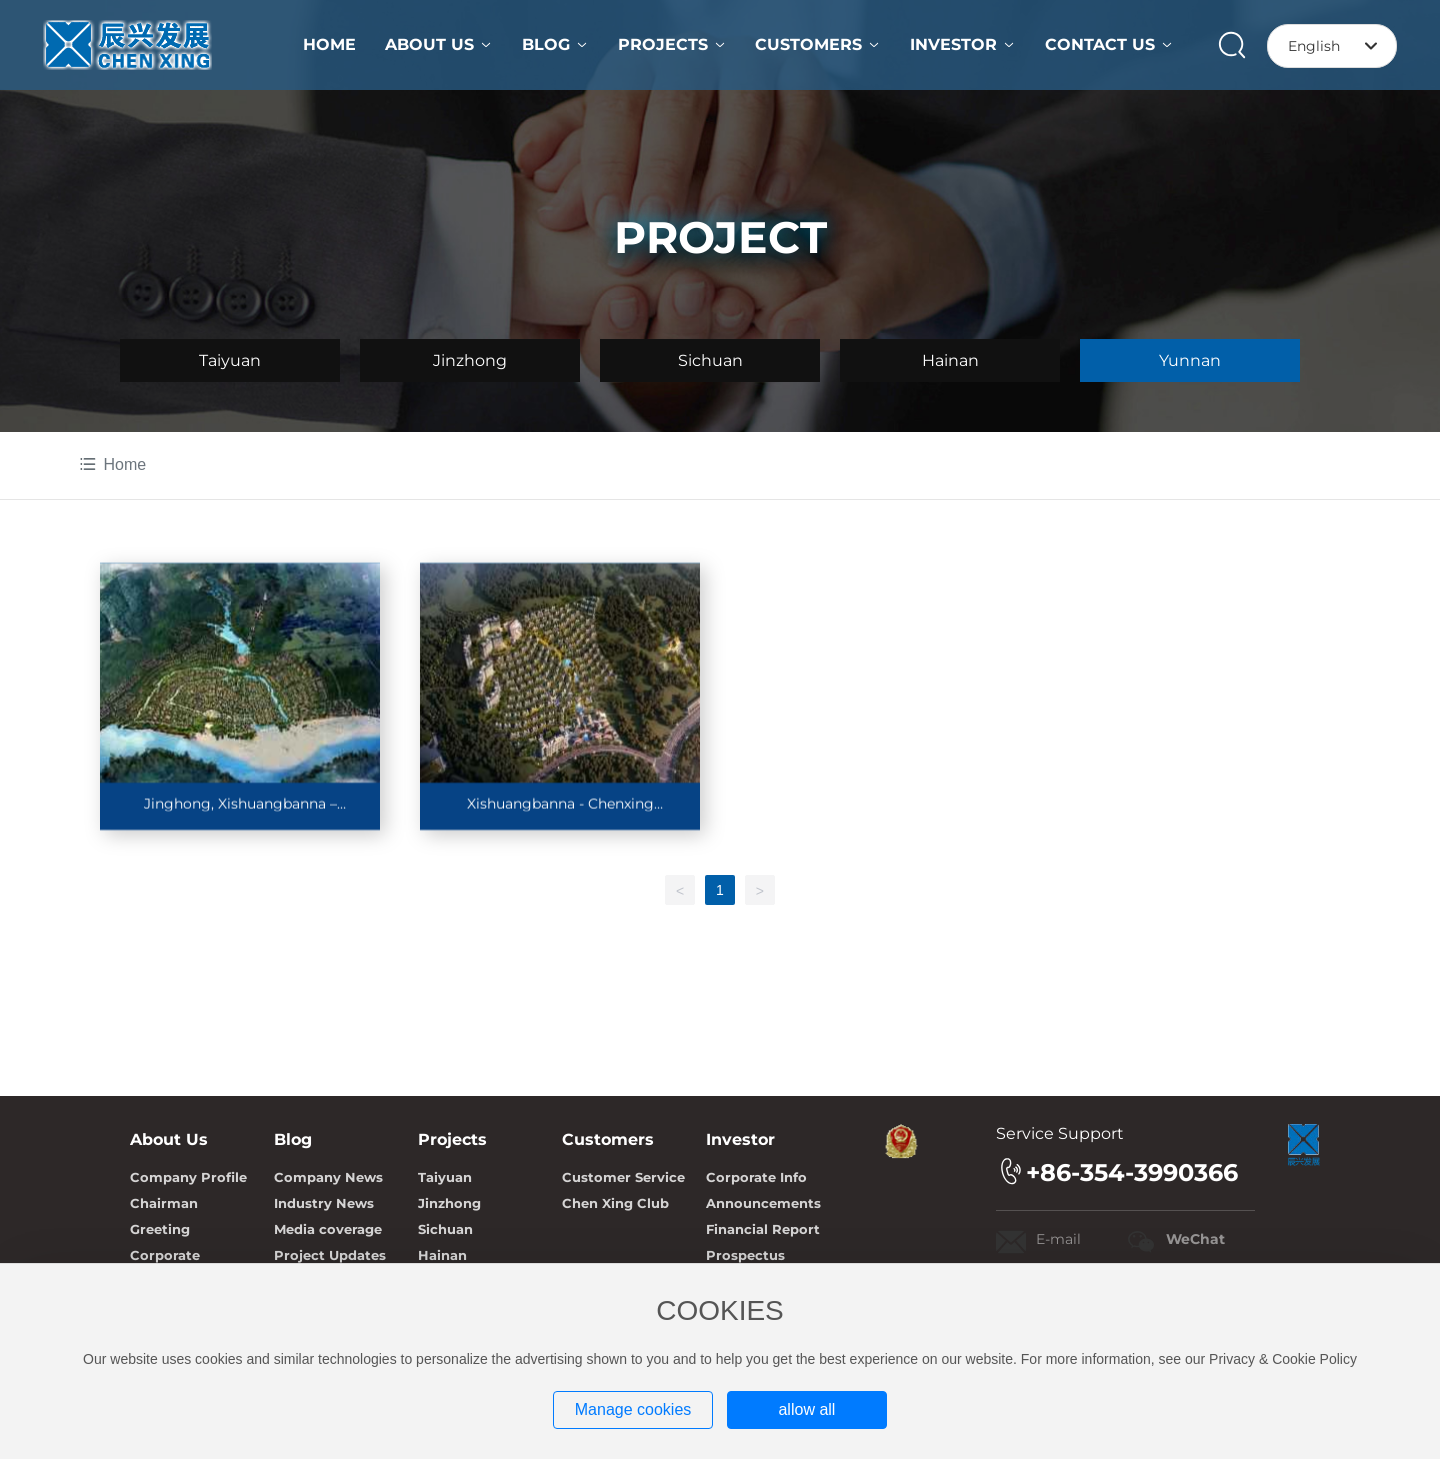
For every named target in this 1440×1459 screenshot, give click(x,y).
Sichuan (710, 360)
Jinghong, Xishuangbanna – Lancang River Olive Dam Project (240, 813)
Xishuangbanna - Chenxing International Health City (560, 813)
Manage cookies (633, 1409)
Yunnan (1190, 360)
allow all (806, 1409)
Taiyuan (230, 360)
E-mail (1058, 1239)
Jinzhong (470, 360)
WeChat (1195, 1239)
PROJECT (720, 237)
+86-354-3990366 (1132, 1172)
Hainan (950, 360)
